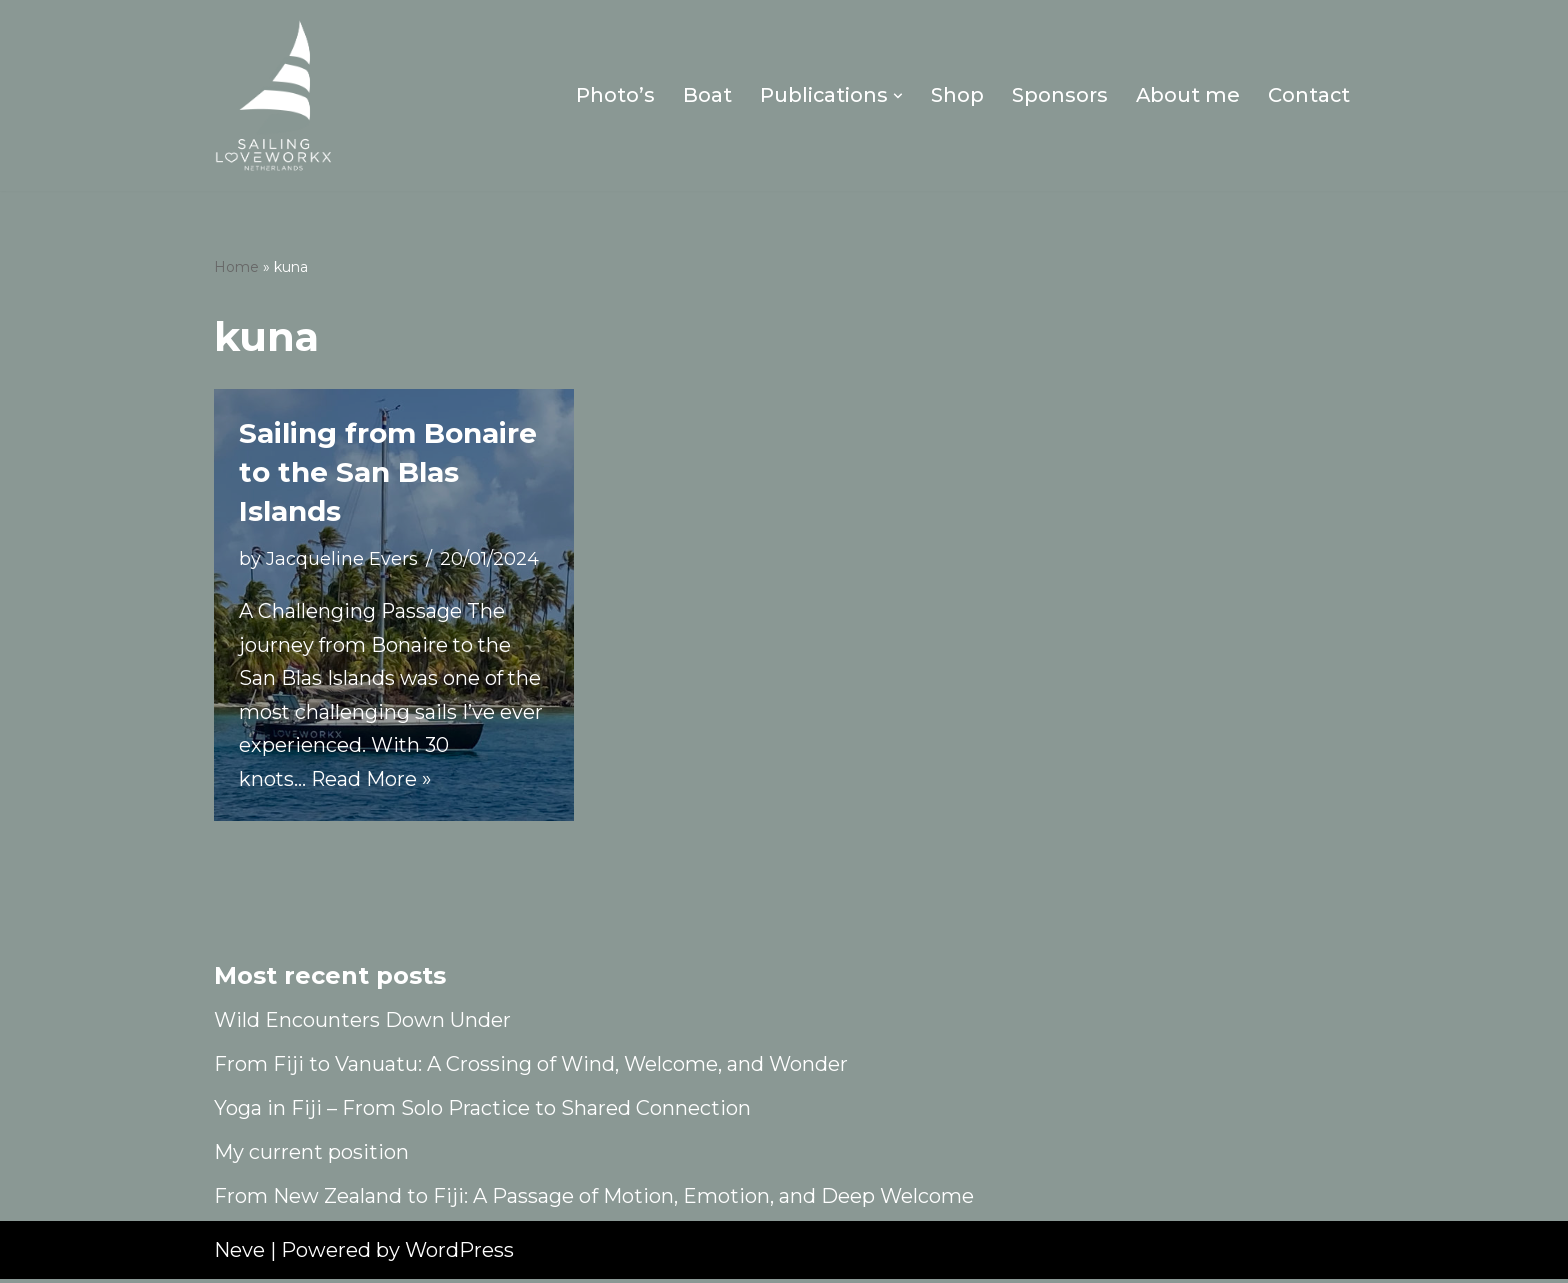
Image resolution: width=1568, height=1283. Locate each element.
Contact (1308, 96)
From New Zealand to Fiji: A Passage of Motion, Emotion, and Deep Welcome (594, 1200)
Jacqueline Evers (342, 559)
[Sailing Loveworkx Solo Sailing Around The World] (274, 95)
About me (1186, 96)
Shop (955, 96)
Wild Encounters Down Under (362, 1024)
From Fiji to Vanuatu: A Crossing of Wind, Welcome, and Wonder (531, 1068)
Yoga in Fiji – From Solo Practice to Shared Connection (482, 1112)
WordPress (459, 1254)
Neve (239, 1254)
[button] (896, 96)
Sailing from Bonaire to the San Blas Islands (388, 472)
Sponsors (1058, 96)
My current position (311, 1156)
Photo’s (612, 96)
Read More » (373, 783)
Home (236, 268)
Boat (704, 96)
